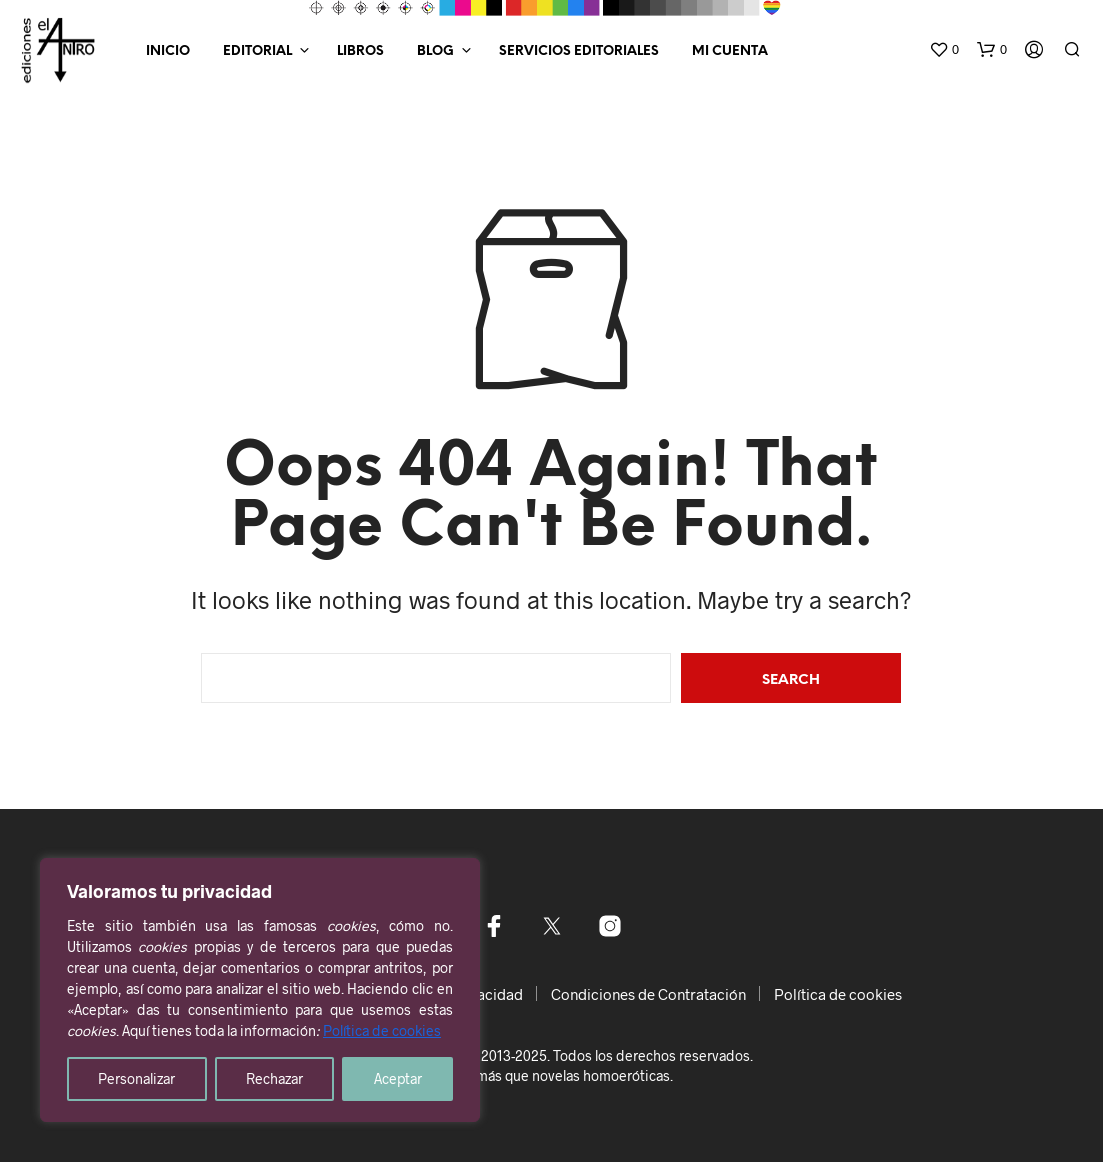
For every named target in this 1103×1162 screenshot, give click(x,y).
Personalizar (136, 1078)
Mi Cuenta (730, 51)
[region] (260, 990)
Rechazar (274, 1078)
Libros (360, 51)
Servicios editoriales (579, 51)
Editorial (257, 51)
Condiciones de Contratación (648, 994)
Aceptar (398, 1078)
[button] (944, 50)
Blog (435, 51)
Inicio (168, 51)
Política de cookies (382, 1030)
